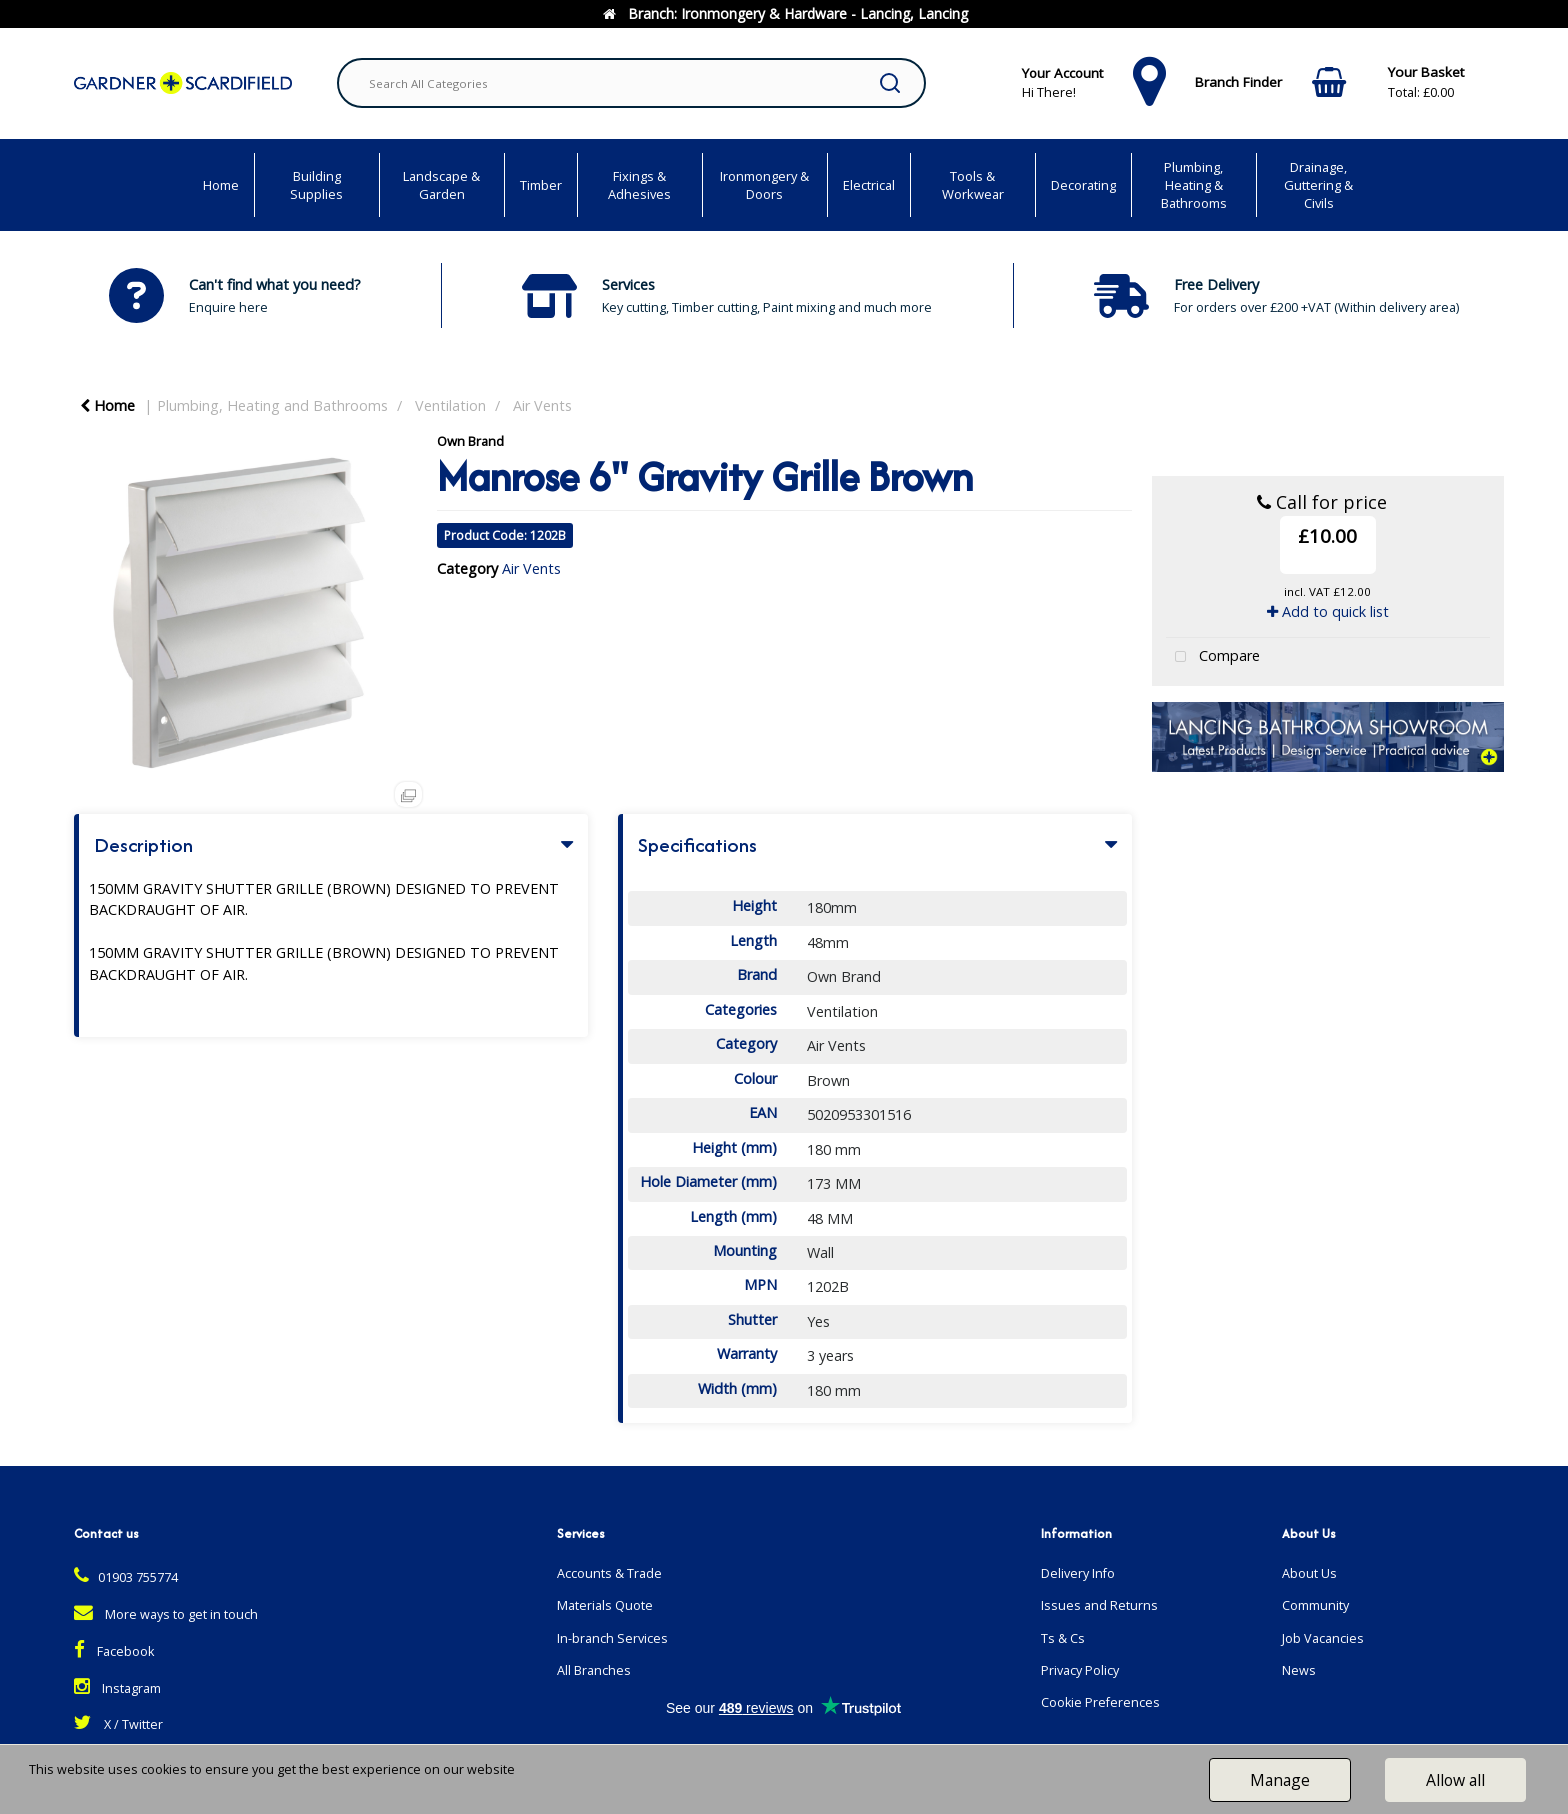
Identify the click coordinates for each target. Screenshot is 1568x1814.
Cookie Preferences (1100, 1702)
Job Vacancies (1323, 1638)
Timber (541, 185)
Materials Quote (605, 1605)
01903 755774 (126, 1577)
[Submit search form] (890, 83)
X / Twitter (118, 1724)
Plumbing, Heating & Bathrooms (1194, 185)
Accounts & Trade (609, 1573)
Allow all (1455, 1780)
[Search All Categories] (631, 83)
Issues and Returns (1099, 1605)
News (1299, 1670)
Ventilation (450, 405)
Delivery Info (1078, 1573)
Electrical (869, 185)
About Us (1309, 1573)
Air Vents (542, 405)
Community (1315, 1605)
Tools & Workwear (973, 185)
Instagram (117, 1688)
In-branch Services (612, 1638)
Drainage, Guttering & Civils (1318, 185)
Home (221, 185)
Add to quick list (1328, 611)
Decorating (1083, 185)
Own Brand (470, 441)
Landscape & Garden (441, 185)
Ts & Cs (1063, 1638)
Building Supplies (316, 185)
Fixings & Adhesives (639, 185)
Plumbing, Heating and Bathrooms (272, 405)
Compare (1213, 657)
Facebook (114, 1651)
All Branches (594, 1670)
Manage (1280, 1780)
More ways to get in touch (166, 1614)
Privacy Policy (1080, 1670)
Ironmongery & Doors (764, 185)
